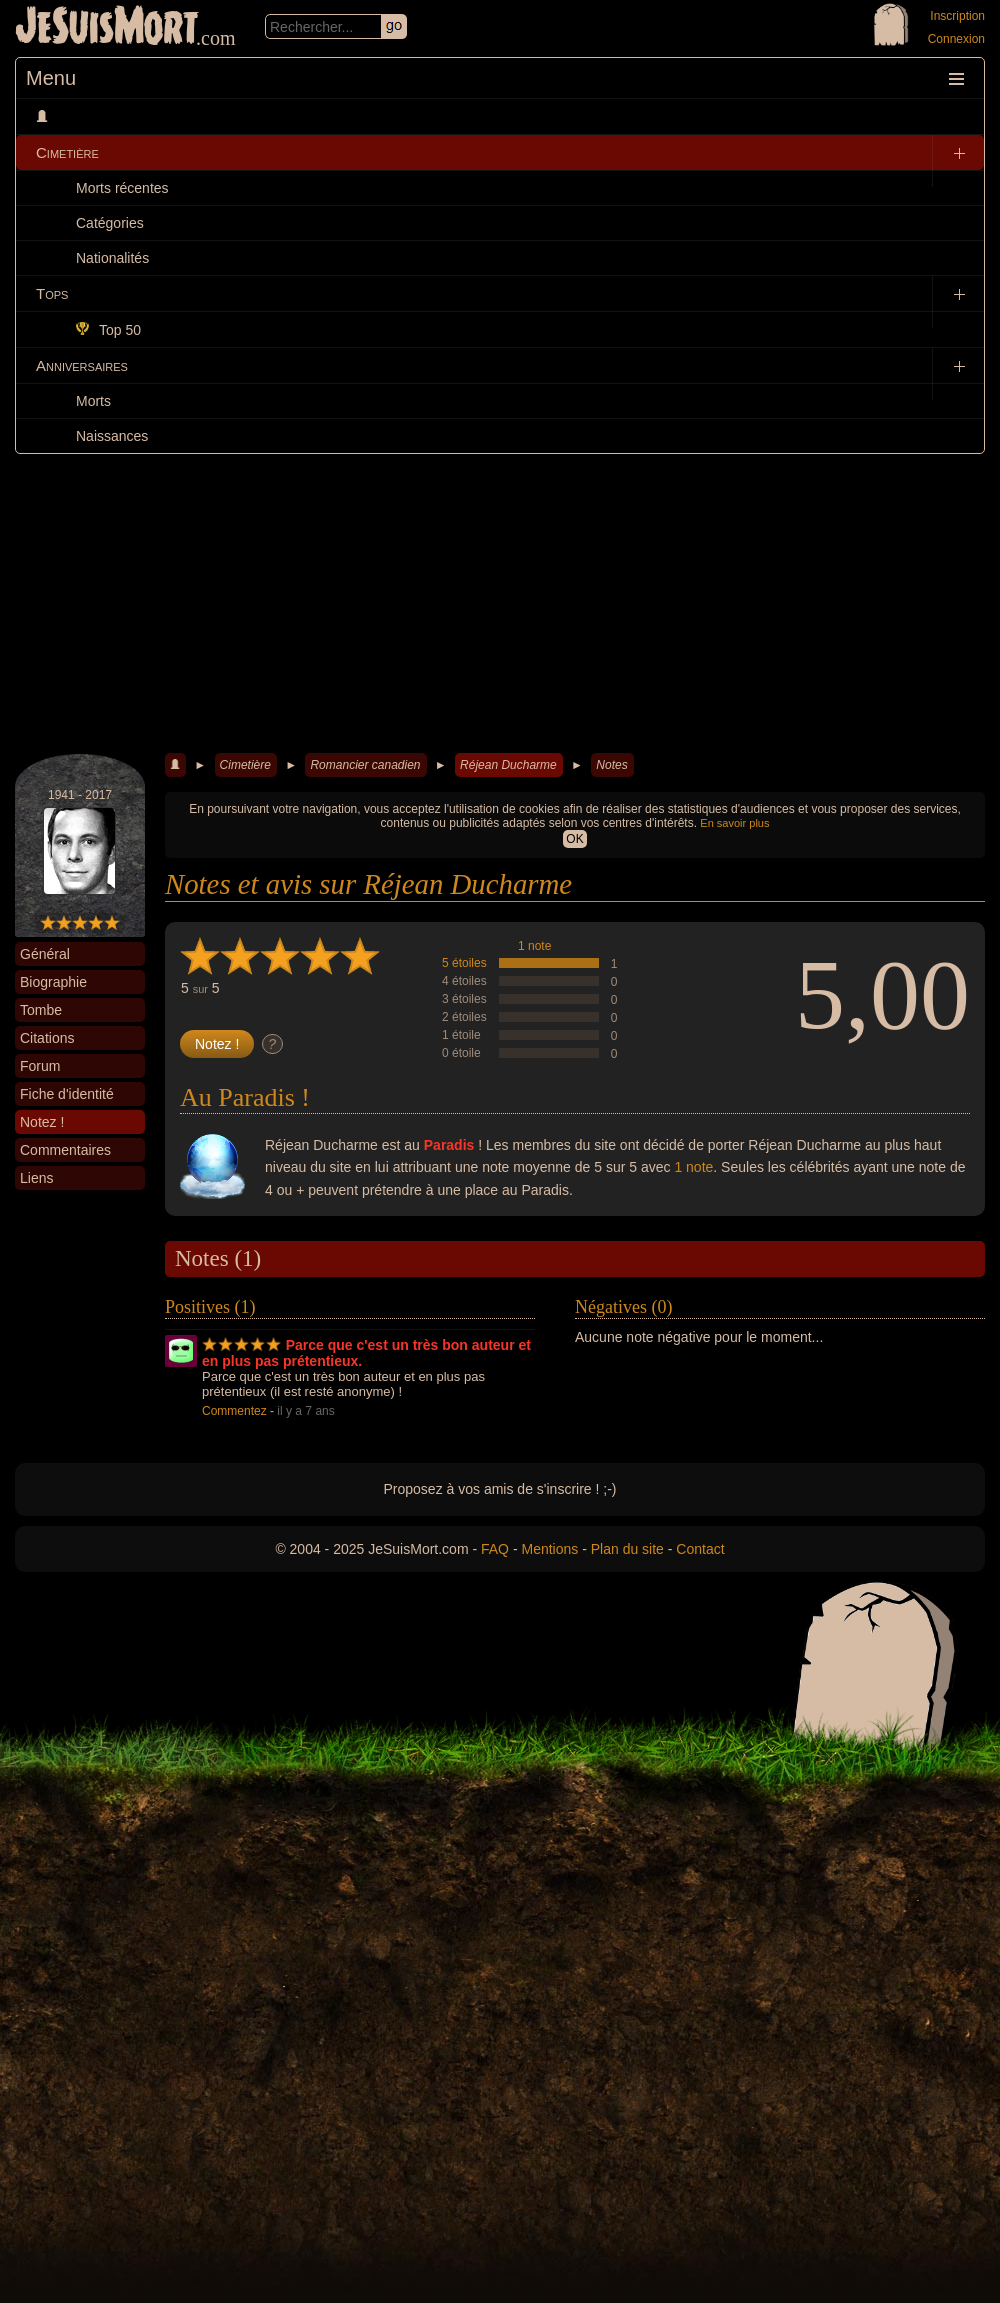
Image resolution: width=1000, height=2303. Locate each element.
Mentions (549, 1549)
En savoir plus (734, 823)
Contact (700, 1549)
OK (574, 839)
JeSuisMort (107, 28)
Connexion (956, 39)
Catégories (110, 223)
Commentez (234, 1411)
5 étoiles (464, 963)
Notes (611, 765)
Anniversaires (82, 365)
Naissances (112, 436)
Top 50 (108, 330)
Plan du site (627, 1549)
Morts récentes (122, 188)
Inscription (957, 16)
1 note (534, 946)
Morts (93, 401)
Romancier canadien (365, 765)
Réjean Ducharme (508, 765)
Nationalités (112, 258)
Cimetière (67, 152)
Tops (52, 293)
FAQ (495, 1549)
